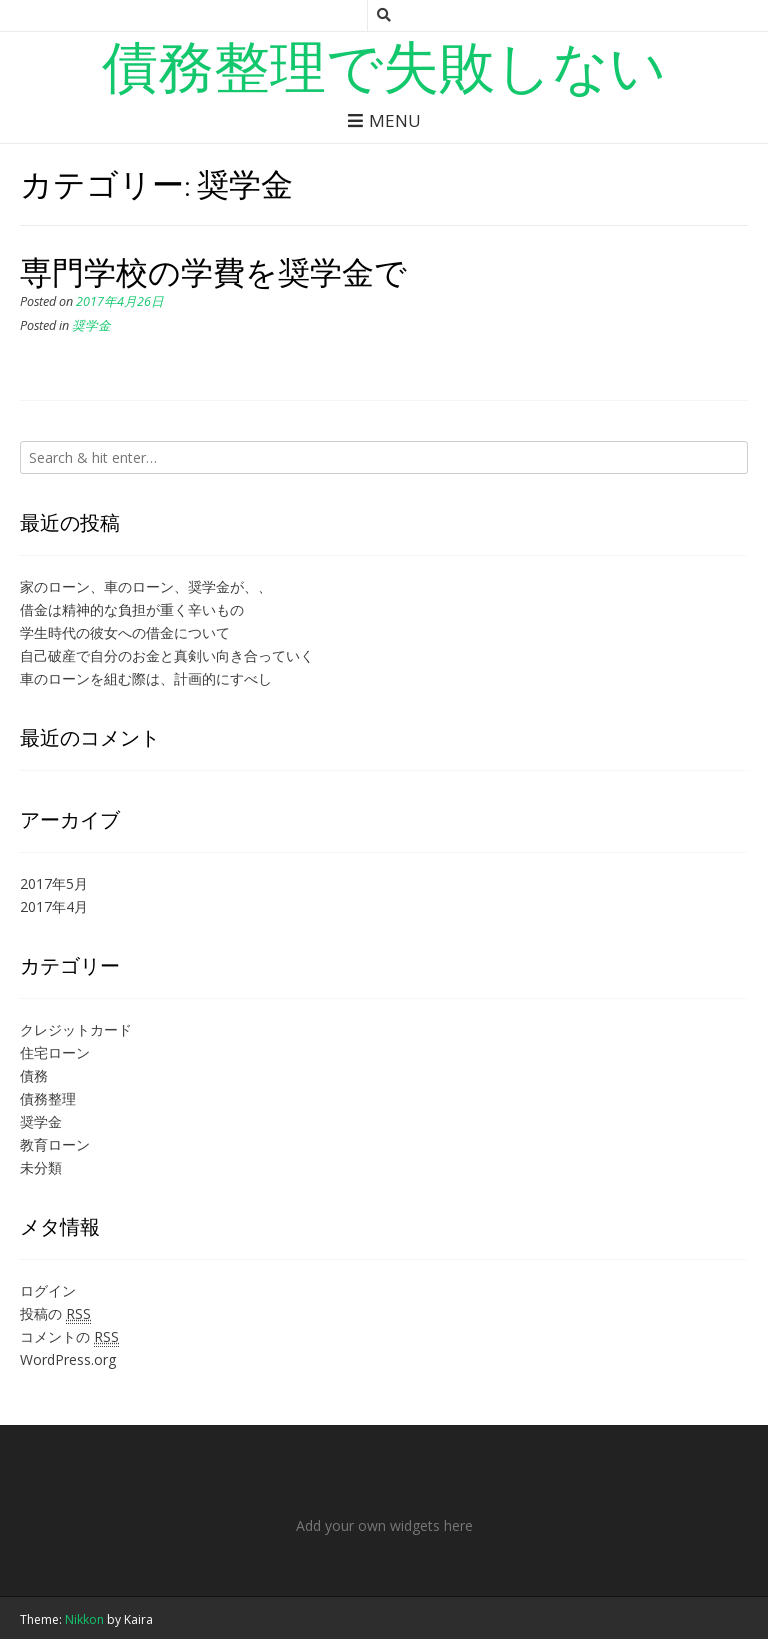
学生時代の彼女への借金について (125, 632)
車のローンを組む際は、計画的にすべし (146, 678)
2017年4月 (54, 906)
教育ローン (55, 1144)
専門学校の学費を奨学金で (213, 271)
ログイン (48, 1290)
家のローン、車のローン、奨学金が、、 (146, 586)
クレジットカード (76, 1029)
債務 (34, 1075)
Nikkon (84, 1619)
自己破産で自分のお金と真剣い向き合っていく (167, 655)
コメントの (69, 1337)
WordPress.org (68, 1359)
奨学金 (91, 325)
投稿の (55, 1314)
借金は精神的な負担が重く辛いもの (132, 609)
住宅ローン (55, 1052)
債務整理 (48, 1098)
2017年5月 (54, 883)
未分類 (41, 1167)
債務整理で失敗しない (384, 65)
